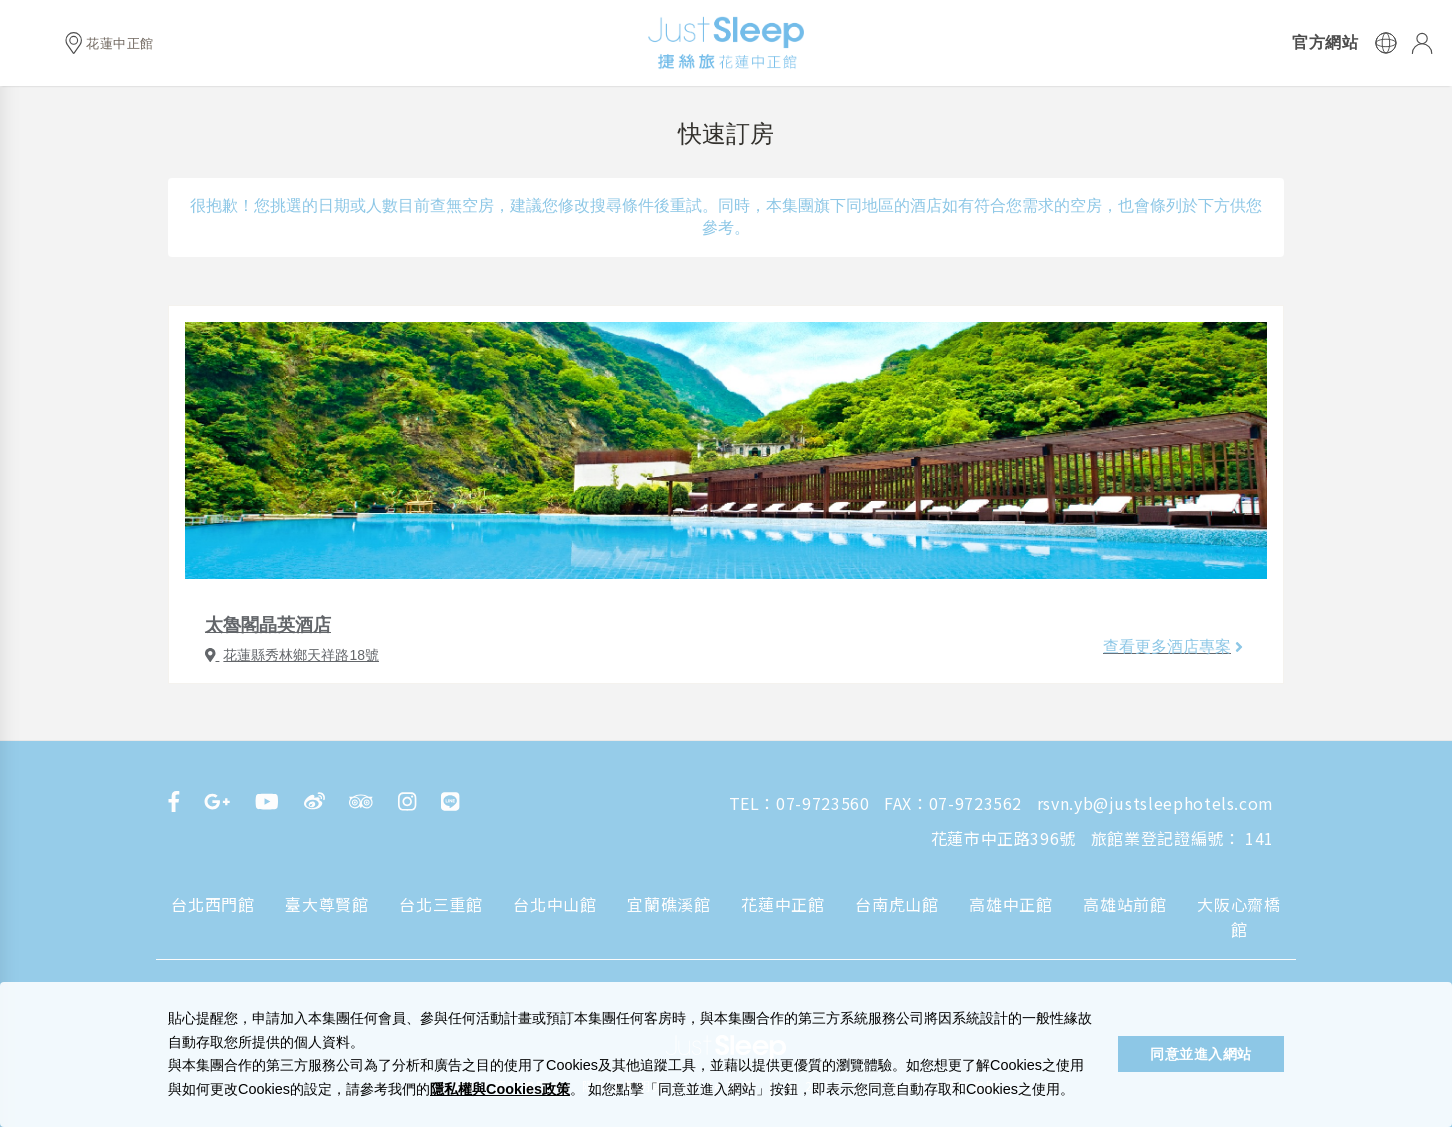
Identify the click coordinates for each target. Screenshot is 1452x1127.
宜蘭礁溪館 (668, 904)
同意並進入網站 (1201, 1054)
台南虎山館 (896, 904)
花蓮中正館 (782, 904)
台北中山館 (554, 904)
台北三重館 (440, 904)
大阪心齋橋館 (1238, 917)
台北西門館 (212, 904)
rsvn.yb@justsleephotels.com (1155, 803)
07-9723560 (822, 803)
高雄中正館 (1010, 904)
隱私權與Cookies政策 (500, 1089)
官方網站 (1325, 43)
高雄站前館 (1124, 904)
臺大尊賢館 (326, 904)
